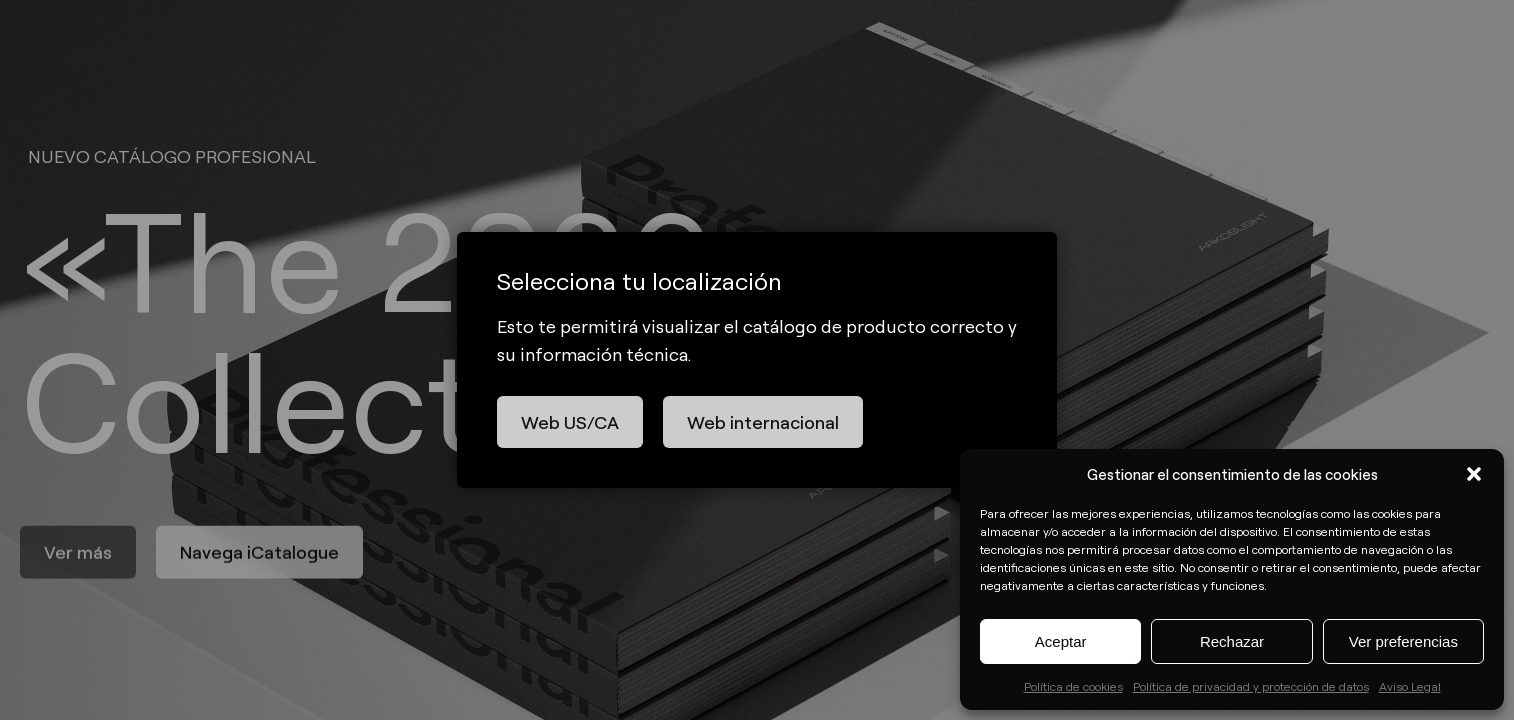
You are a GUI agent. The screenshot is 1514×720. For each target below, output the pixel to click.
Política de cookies (1073, 686)
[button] (1474, 474)
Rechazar (1232, 641)
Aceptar (1061, 641)
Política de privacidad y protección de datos (1251, 686)
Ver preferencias (1403, 641)
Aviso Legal (1410, 686)
